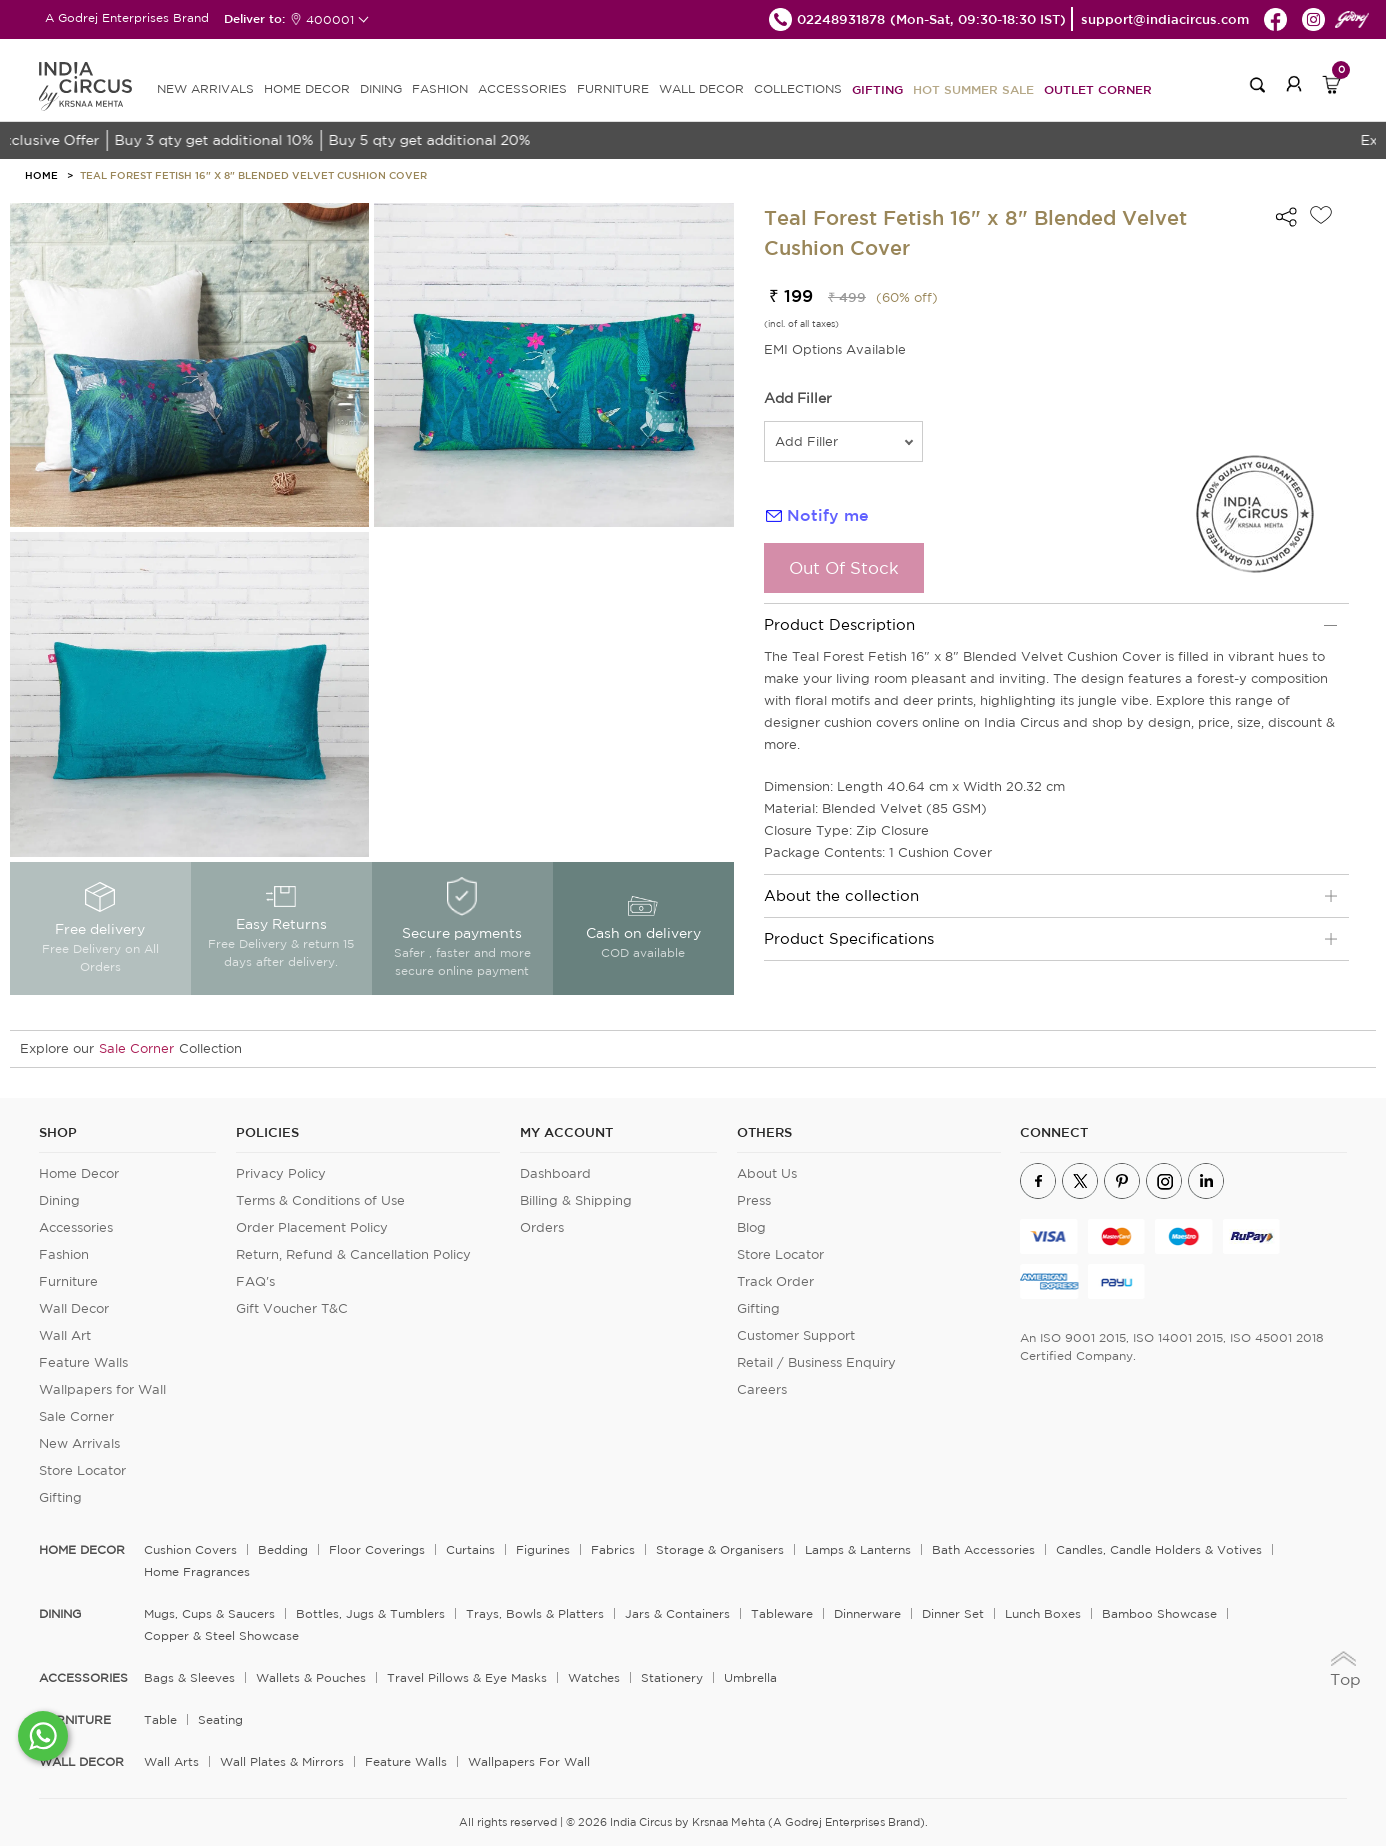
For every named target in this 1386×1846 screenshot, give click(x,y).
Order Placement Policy (312, 1227)
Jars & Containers (677, 1613)
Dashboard (555, 1173)
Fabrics (613, 1549)
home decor (82, 1550)
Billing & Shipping (576, 1200)
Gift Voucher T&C (292, 1308)
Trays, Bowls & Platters (535, 1613)
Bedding (283, 1549)
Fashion (64, 1254)
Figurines (543, 1549)
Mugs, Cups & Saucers (209, 1613)
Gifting (877, 89)
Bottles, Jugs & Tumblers (370, 1613)
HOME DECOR (307, 88)
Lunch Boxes (1043, 1613)
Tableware (782, 1613)
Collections (798, 88)
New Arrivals (79, 1443)
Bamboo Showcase (1159, 1613)
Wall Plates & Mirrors (282, 1761)
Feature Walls (83, 1362)
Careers (762, 1389)
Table (160, 1719)
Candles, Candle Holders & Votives (1159, 1549)
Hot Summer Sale (973, 89)
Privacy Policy (281, 1173)
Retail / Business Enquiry (816, 1362)
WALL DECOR (701, 88)
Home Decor (79, 1173)
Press (754, 1200)
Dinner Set (953, 1613)
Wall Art (65, 1335)
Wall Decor (74, 1308)
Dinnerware (867, 1613)
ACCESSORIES (522, 88)
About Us (767, 1173)
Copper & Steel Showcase (221, 1635)
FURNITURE (613, 88)
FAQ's (255, 1281)
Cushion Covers (190, 1549)
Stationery (672, 1677)
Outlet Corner (1098, 89)
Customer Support (796, 1335)
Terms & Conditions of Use (320, 1200)
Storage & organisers (720, 1549)
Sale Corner (136, 1048)
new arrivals (205, 88)
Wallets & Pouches (311, 1677)
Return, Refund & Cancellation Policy (353, 1254)
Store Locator (82, 1470)
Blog (751, 1227)
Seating (220, 1719)
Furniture (68, 1281)
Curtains (470, 1549)
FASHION (440, 88)
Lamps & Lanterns (858, 1549)
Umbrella (750, 1677)
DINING (381, 88)
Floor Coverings (377, 1549)
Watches (594, 1677)
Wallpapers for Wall (102, 1389)
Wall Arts (171, 1761)
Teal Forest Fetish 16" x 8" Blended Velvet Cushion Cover (253, 175)
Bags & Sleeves (189, 1677)
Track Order (775, 1281)
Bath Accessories (983, 1549)
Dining (59, 1200)
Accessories (76, 1227)
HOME (41, 175)
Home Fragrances (197, 1571)
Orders (542, 1227)
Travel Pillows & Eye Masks (467, 1677)
